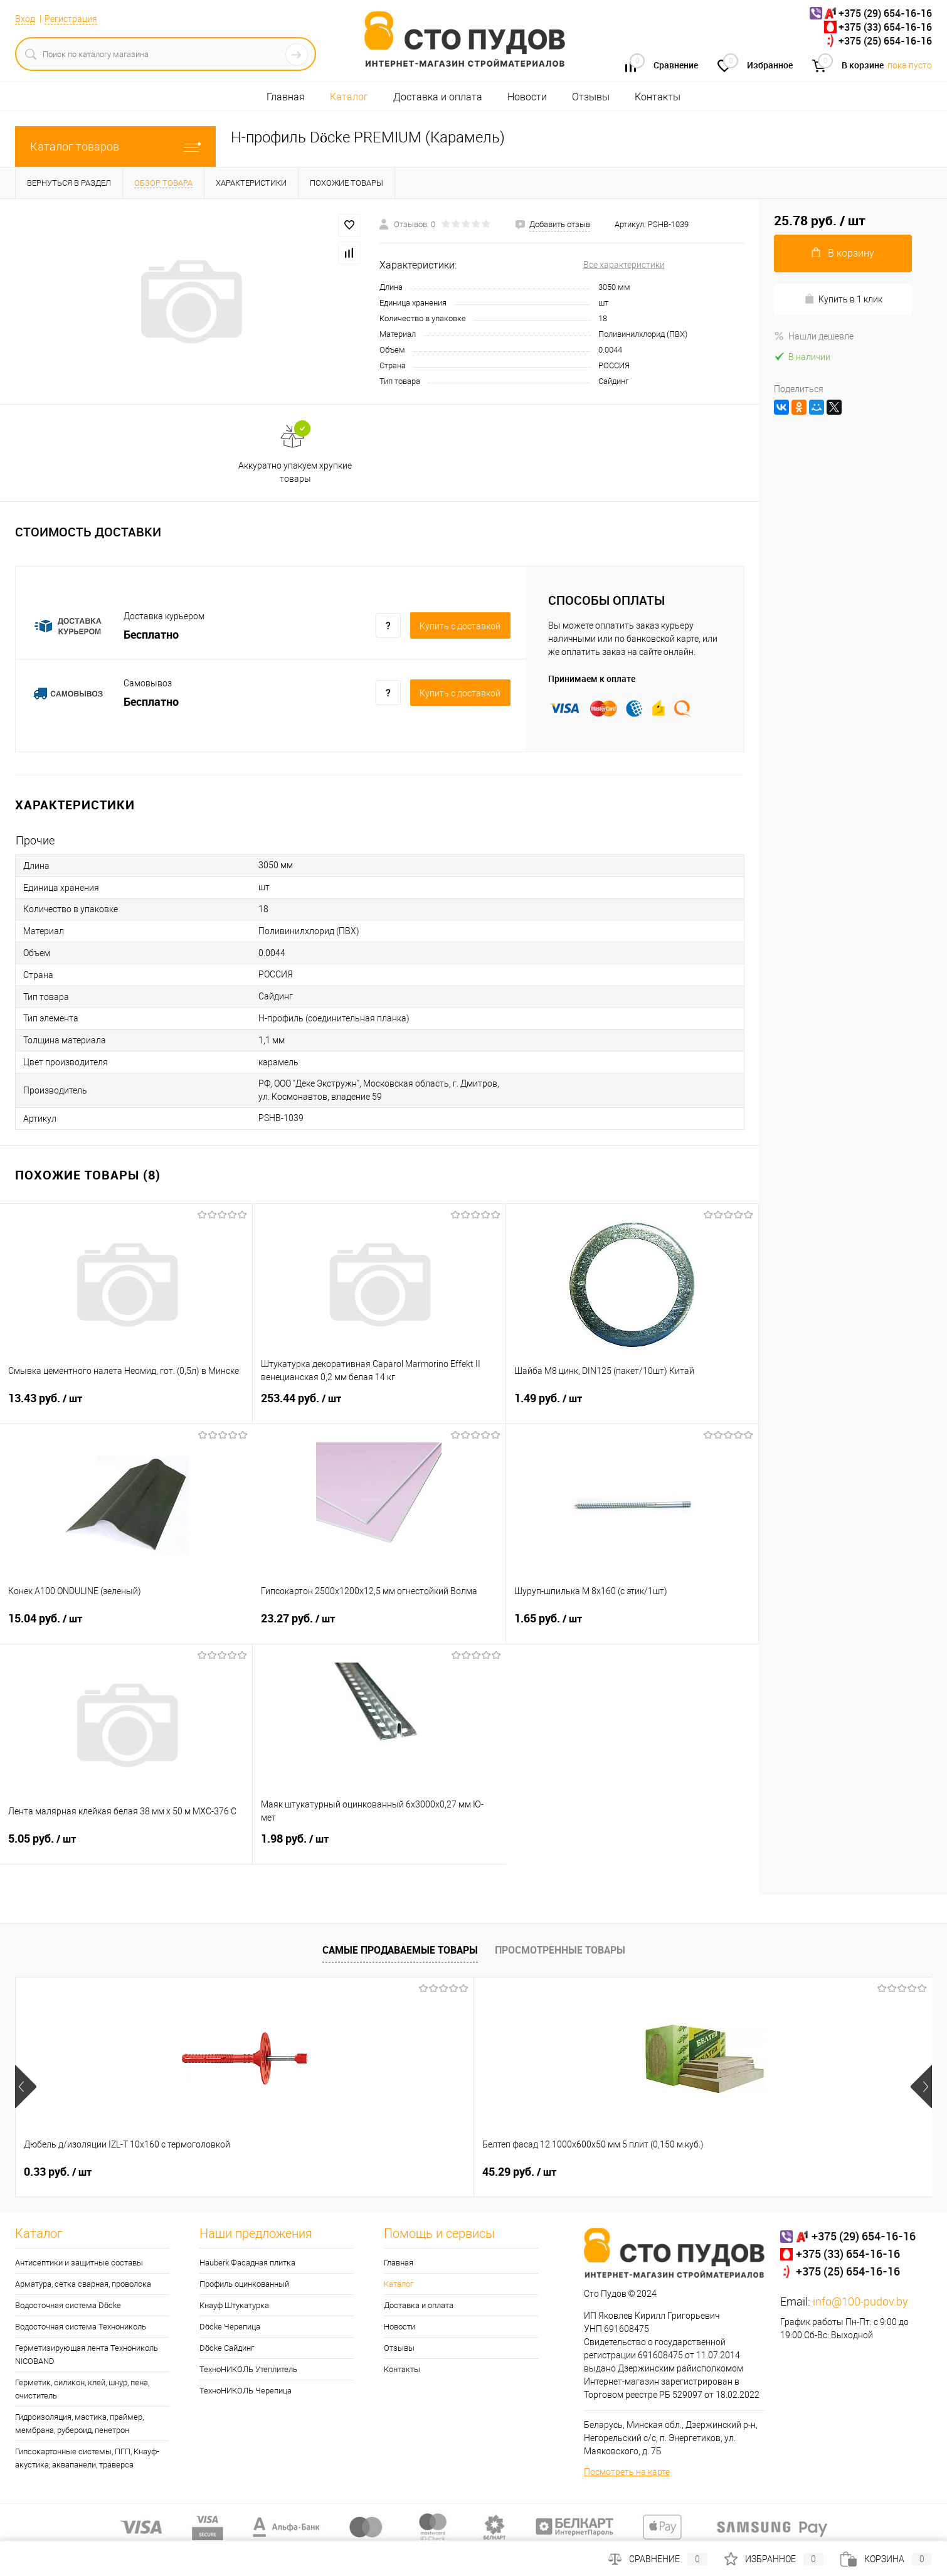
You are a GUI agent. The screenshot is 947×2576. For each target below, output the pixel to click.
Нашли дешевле (814, 336)
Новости (527, 97)
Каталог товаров (115, 146)
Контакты (657, 97)
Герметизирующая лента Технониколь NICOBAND (86, 2354)
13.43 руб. (126, 1406)
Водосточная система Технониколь (80, 2326)
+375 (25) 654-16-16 (885, 41)
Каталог (349, 97)
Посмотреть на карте (627, 2472)
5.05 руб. (126, 1846)
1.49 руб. (632, 1406)
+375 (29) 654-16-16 (885, 13)
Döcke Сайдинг (226, 2348)
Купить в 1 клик (843, 299)
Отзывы (591, 97)
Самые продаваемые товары (400, 1950)
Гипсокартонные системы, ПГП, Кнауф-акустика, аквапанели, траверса (87, 2458)
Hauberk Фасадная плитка (247, 2262)
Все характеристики (624, 265)
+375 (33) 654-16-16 (885, 27)
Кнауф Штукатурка (234, 2305)
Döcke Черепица (229, 2326)
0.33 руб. (58, 2172)
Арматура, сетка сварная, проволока (83, 2284)
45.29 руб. (244, 2172)
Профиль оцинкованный (244, 2284)
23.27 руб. (379, 1626)
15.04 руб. (126, 1626)
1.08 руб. (424, 2172)
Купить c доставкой (460, 626)
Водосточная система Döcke (68, 2305)
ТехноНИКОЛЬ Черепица (245, 2390)
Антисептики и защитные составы (79, 2262)
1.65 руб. (632, 1626)
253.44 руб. (379, 1406)
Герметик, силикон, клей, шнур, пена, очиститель (82, 2389)
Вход (25, 19)
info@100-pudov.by (860, 2301)
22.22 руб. (795, 2172)
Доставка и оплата (437, 97)
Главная (286, 97)
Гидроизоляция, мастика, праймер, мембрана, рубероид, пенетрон (79, 2423)
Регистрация (71, 19)
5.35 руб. (608, 2172)
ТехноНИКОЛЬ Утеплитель (248, 2369)
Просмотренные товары (560, 1950)
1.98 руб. (379, 1846)
